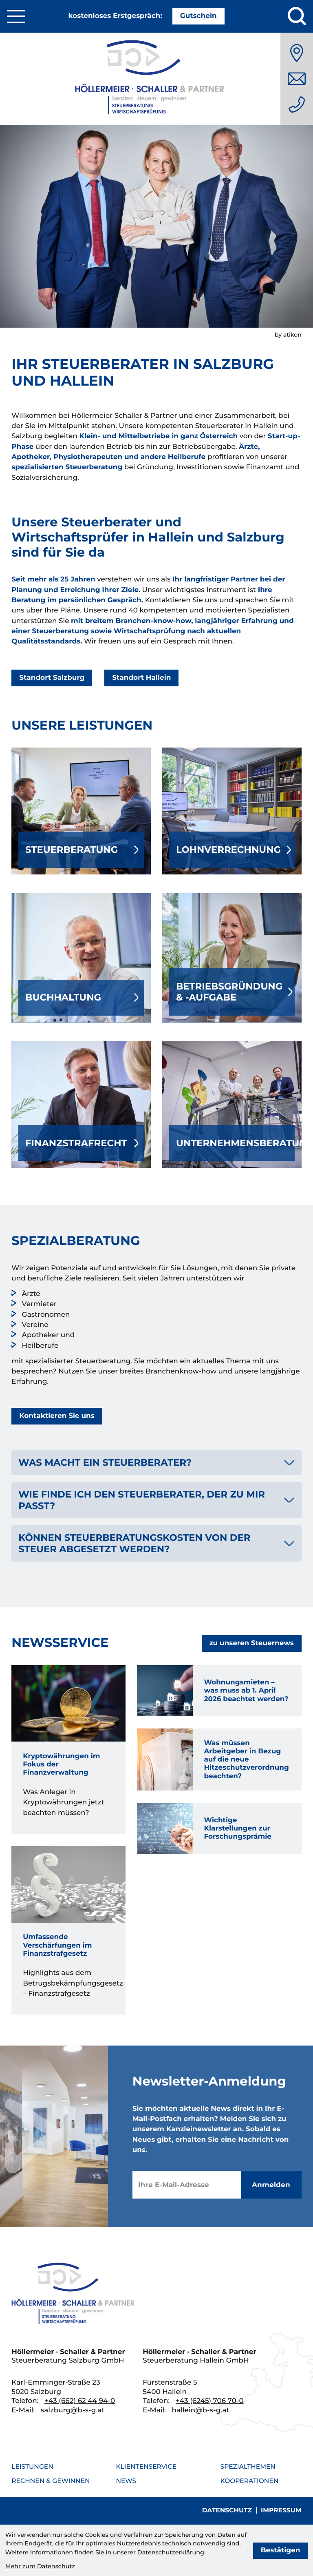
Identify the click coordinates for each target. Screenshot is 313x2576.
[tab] (156, 1462)
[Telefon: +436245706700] (210, 2401)
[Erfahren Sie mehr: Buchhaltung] (81, 957)
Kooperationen (249, 2481)
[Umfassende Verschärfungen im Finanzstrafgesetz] (68, 1930)
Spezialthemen (248, 2466)
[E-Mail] (186, 2185)
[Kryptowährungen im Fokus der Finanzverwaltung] (68, 1749)
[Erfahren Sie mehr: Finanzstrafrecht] (81, 1104)
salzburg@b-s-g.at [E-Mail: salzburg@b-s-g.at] (73, 2410)
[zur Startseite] (75, 2295)
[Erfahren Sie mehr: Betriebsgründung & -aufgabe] (232, 957)
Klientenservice (146, 2466)
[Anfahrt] (297, 53)
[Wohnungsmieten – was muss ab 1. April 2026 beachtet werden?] (219, 1690)
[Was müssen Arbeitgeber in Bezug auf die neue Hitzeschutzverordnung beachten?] (219, 1759)
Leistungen (32, 2466)
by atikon (288, 334)
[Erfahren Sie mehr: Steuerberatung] (81, 811)
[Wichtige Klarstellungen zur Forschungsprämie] (219, 1828)
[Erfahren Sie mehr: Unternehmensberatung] (232, 1104)
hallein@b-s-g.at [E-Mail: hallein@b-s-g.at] (200, 2410)
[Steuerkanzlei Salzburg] (156, 79)
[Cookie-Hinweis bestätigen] (280, 2551)
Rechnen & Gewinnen (50, 2481)
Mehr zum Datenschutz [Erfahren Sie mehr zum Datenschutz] (40, 2566)
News (126, 2481)
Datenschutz (227, 2510)
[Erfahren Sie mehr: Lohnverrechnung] (232, 811)
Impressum (281, 2510)
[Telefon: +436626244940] (297, 104)
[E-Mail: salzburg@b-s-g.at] (297, 79)
